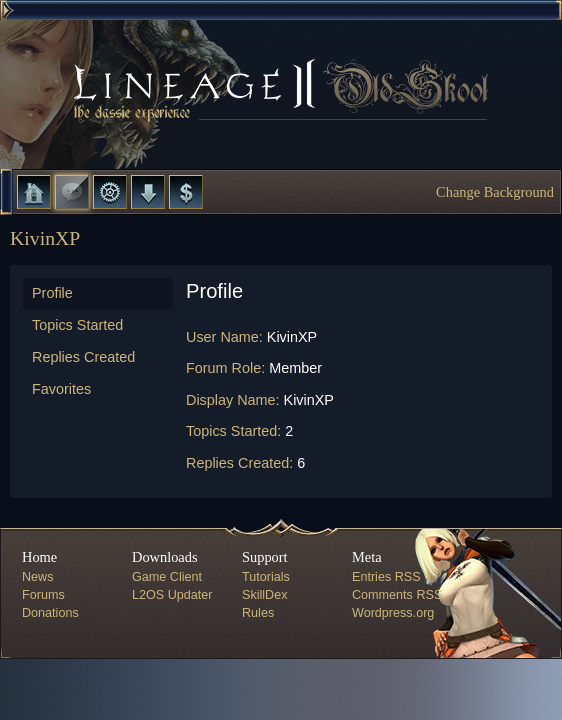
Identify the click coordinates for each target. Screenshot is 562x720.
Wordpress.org (393, 613)
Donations (50, 613)
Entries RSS (386, 577)
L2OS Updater (172, 595)
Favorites (61, 389)
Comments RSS (397, 595)
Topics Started (77, 325)
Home (34, 192)
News (38, 577)
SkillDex (265, 595)
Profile (52, 293)
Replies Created (83, 357)
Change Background (495, 192)
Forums (72, 192)
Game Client (167, 577)
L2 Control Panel (110, 192)
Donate (186, 192)
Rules (258, 613)
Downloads (148, 192)
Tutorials (266, 577)
